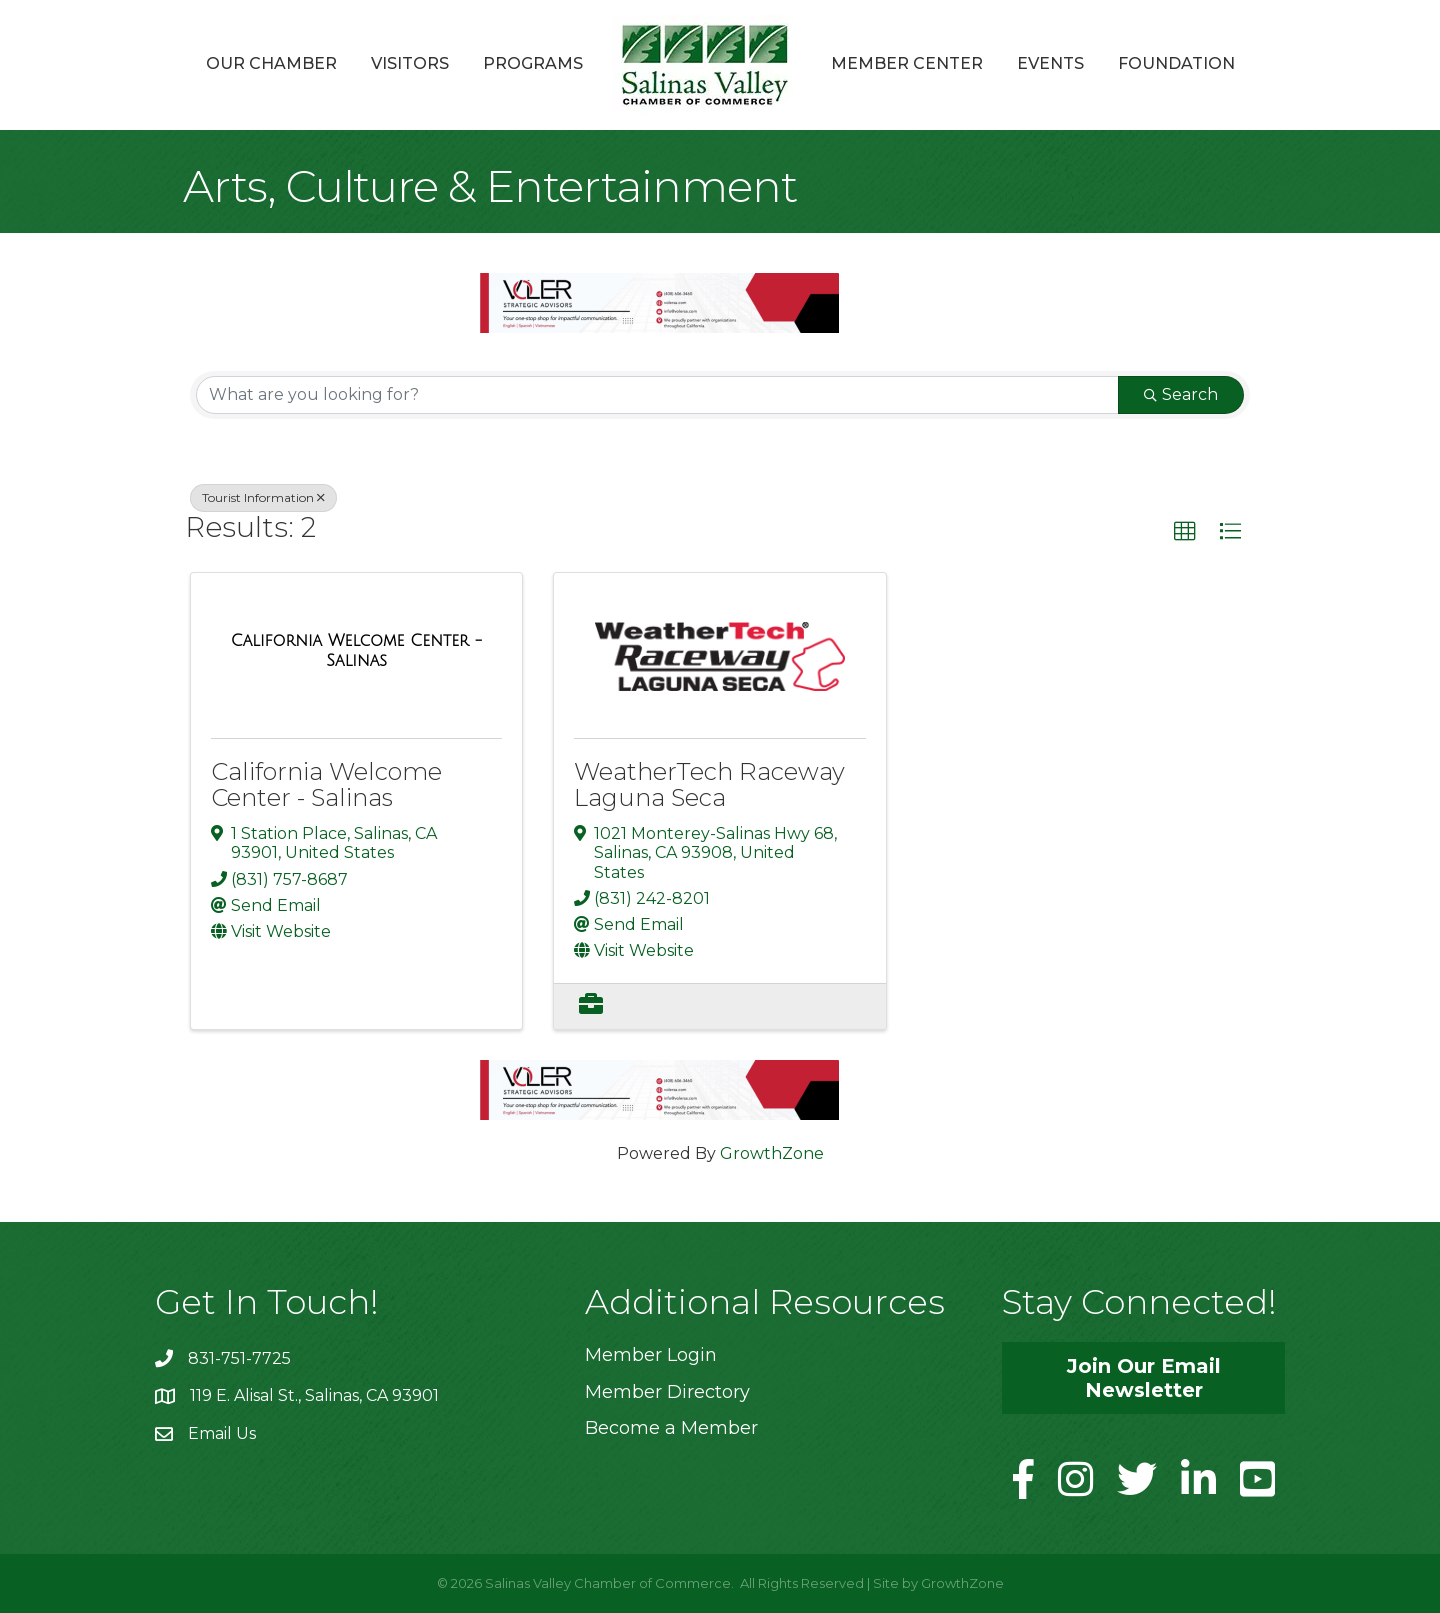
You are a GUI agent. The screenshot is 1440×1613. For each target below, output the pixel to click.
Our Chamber (271, 63)
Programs (533, 63)
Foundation (1176, 63)
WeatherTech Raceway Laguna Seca (709, 784)
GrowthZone (772, 1153)
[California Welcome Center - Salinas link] (356, 650)
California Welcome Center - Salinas (326, 784)
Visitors (410, 63)
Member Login (651, 1355)
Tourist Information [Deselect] (263, 497)
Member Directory (667, 1392)
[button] (1185, 532)
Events (1050, 63)
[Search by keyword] (657, 395)
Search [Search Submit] (1181, 394)
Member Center (907, 63)
